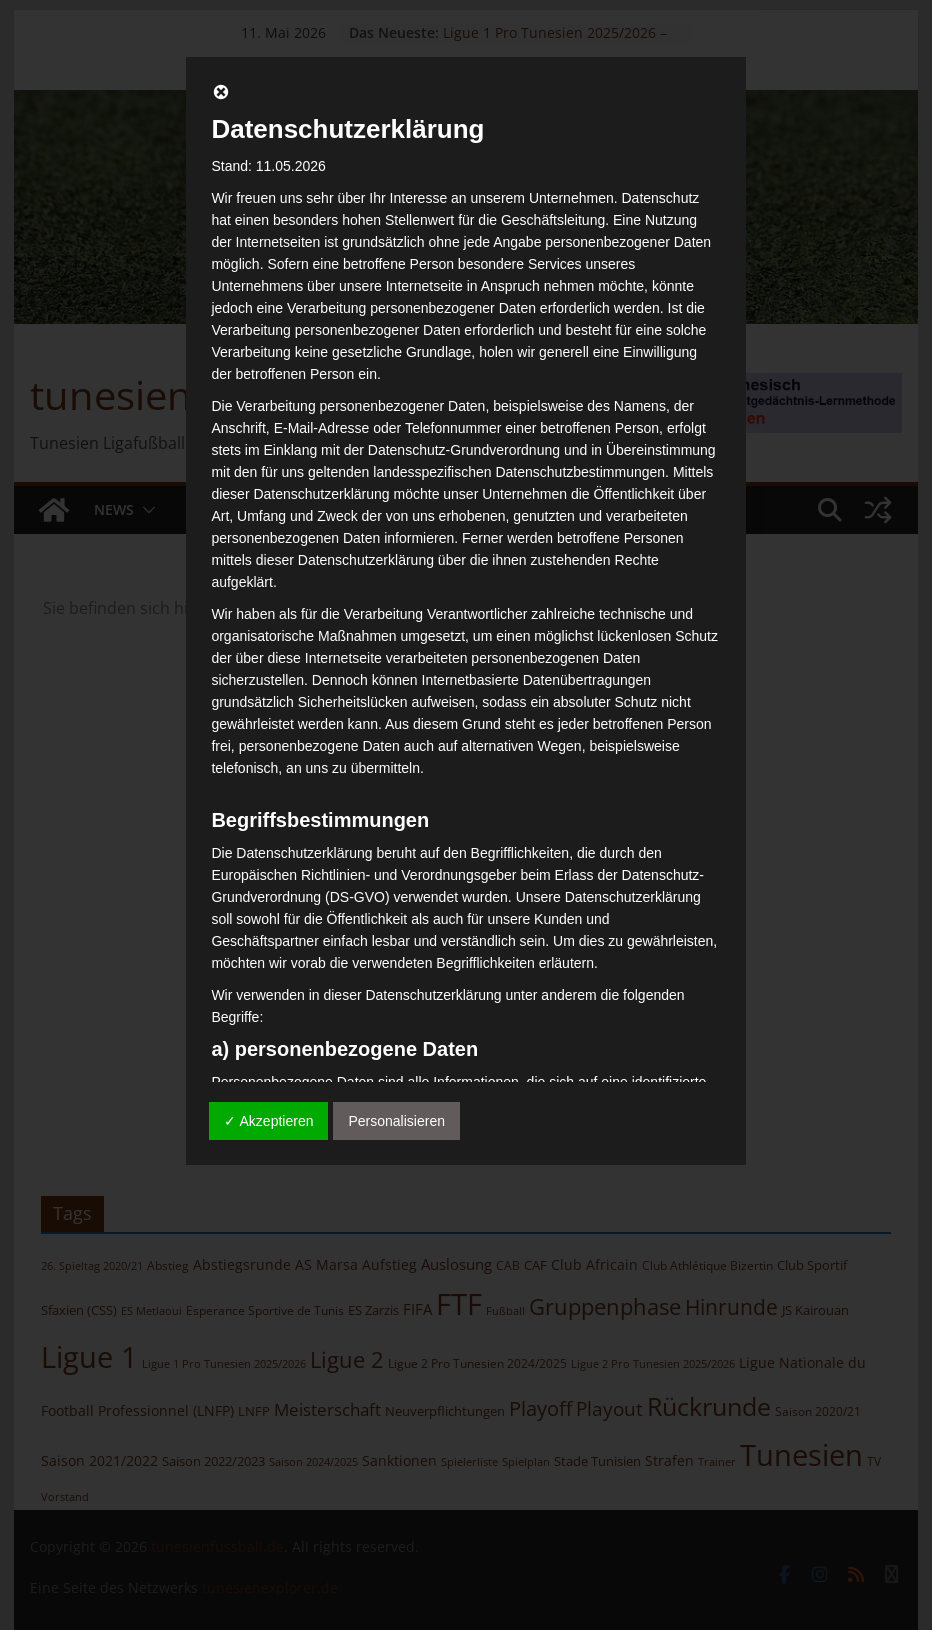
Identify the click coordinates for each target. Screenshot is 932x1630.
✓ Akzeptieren (268, 1121)
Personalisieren (396, 1121)
